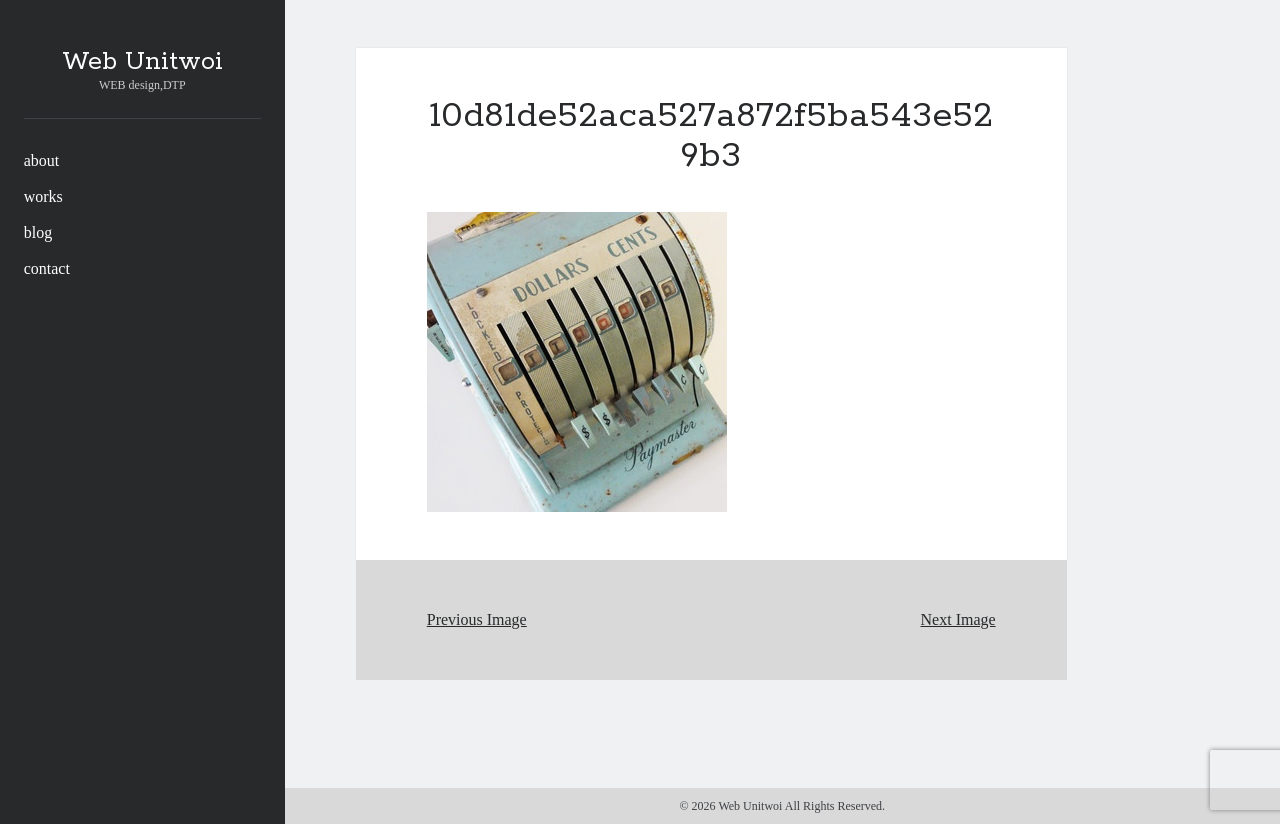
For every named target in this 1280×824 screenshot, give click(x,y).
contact (47, 268)
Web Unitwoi (142, 62)
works (43, 196)
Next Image (958, 619)
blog (38, 232)
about (42, 160)
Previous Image (477, 619)
